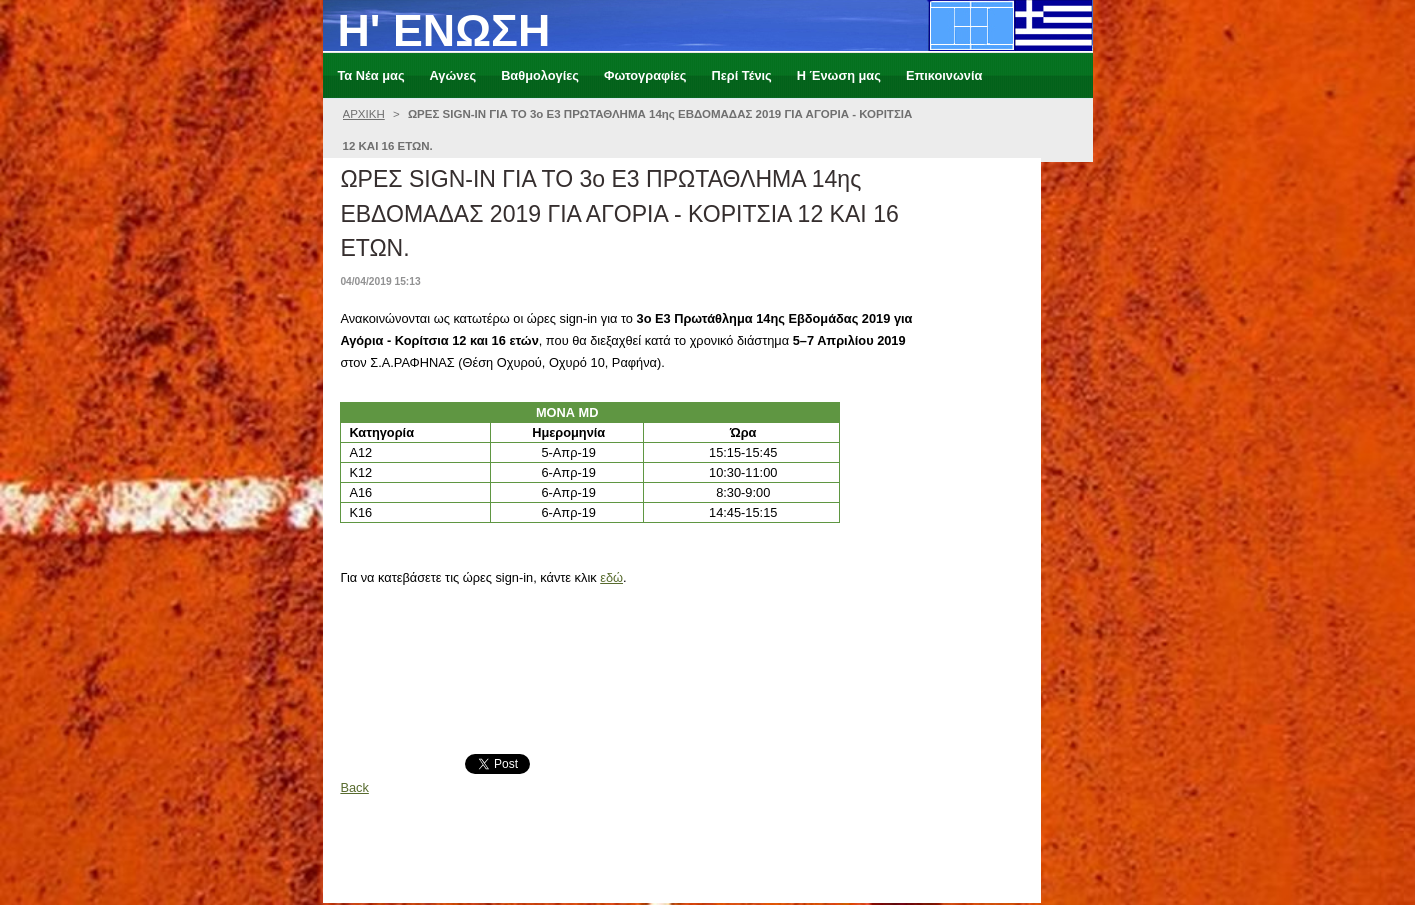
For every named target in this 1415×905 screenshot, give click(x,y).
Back (354, 787)
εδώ (611, 577)
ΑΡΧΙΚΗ (364, 114)
